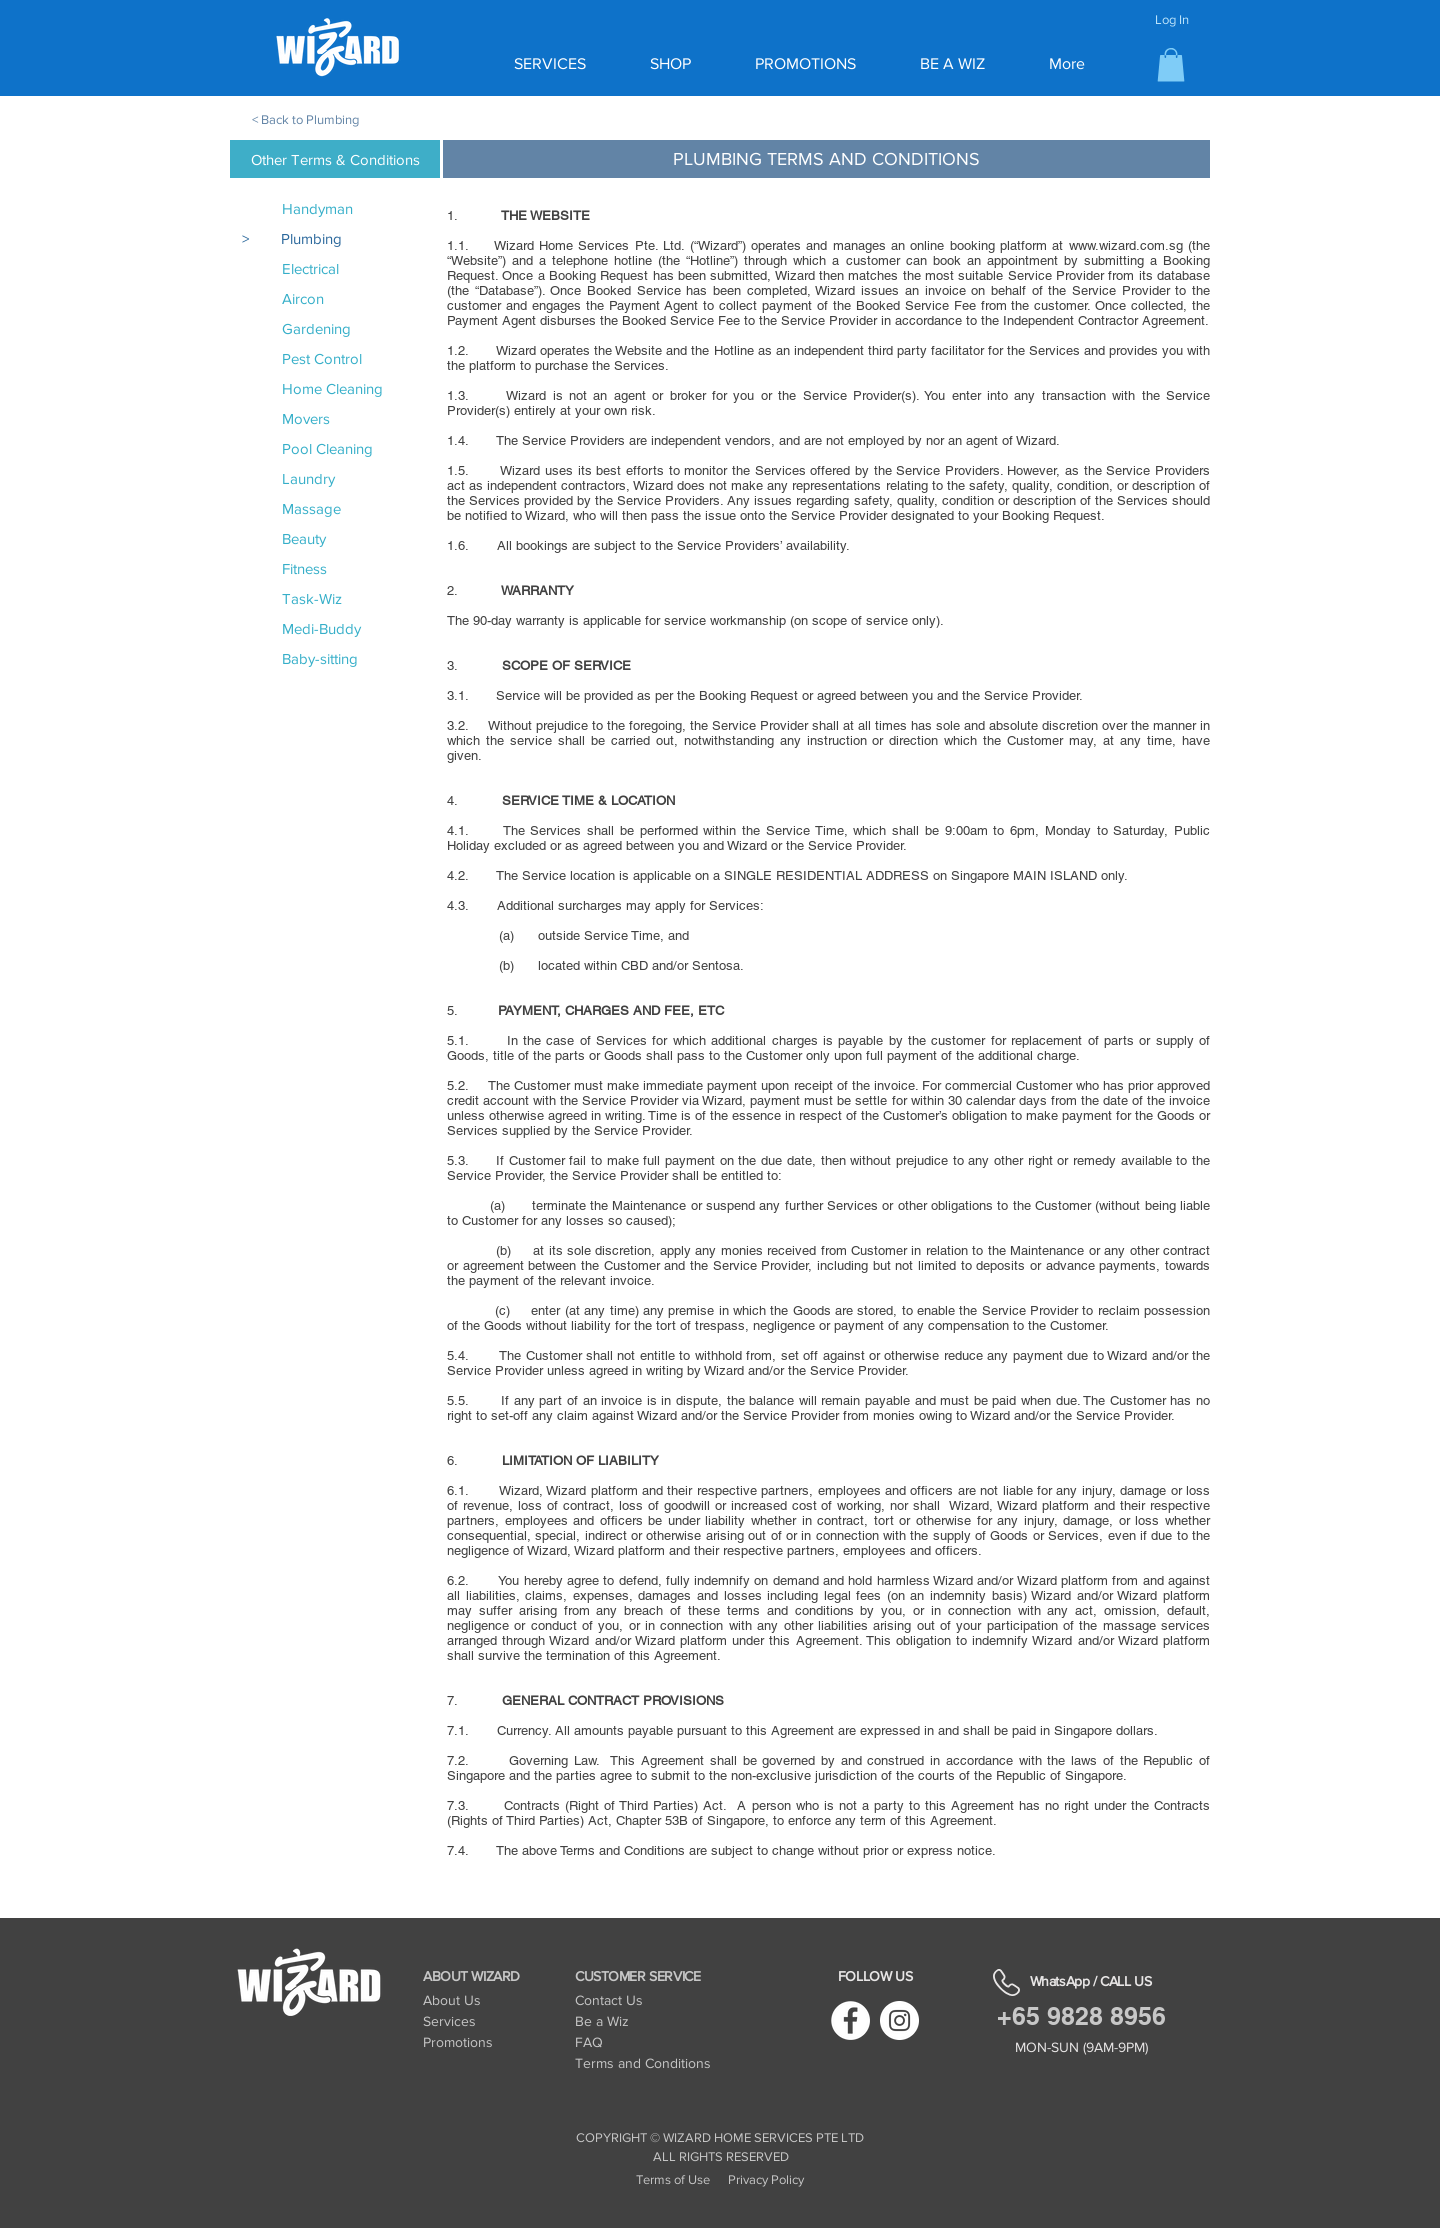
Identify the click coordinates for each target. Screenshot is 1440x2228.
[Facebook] (850, 2020)
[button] (1171, 64)
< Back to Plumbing (305, 119)
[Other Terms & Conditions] (335, 159)
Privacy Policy (766, 2179)
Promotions (458, 2042)
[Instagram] (899, 2020)
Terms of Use (673, 2179)
